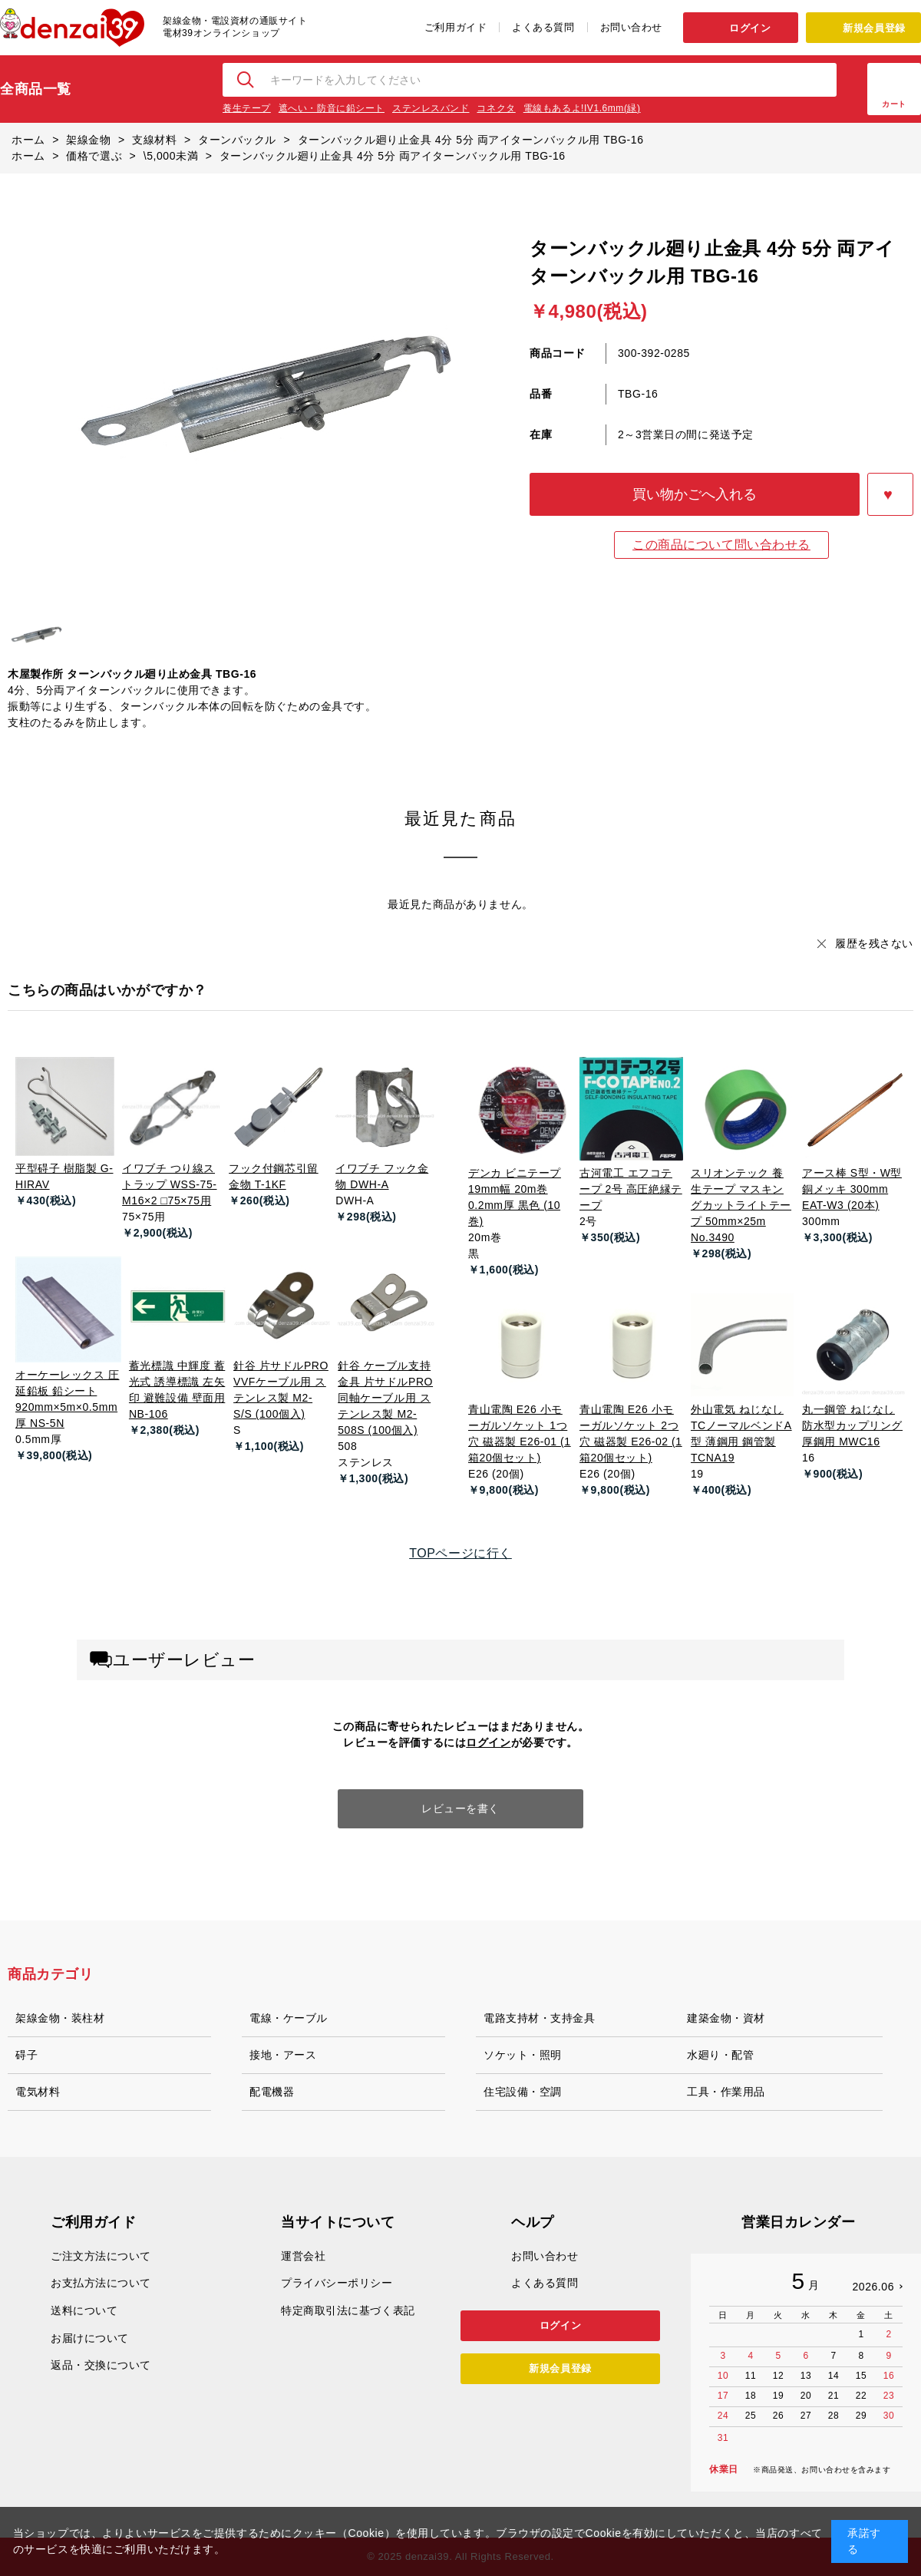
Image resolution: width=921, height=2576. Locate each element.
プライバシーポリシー (337, 2283)
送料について (84, 2310)
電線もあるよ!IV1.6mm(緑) (582, 108)
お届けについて (90, 2338)
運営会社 (303, 2256)
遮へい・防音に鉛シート (332, 108)
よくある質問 (543, 27)
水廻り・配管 (720, 2055)
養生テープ (247, 108)
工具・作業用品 (726, 2092)
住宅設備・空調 (523, 2092)
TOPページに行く (460, 1553)
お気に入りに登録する (890, 494)
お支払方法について (101, 2283)
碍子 (26, 2055)
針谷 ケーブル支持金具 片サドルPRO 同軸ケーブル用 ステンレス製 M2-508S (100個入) (385, 1397)
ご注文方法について (101, 2256)
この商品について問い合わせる (721, 544)
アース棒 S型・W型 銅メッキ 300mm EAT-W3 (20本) (852, 1189)
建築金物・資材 (726, 2018)
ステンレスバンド (430, 108)
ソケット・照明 (523, 2055)
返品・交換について (101, 2365)
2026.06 (873, 2286)
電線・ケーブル (288, 2018)
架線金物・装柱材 (59, 2018)
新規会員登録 (874, 28)
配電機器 (271, 2092)
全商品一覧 (35, 89)
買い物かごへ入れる (694, 494)
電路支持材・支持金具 (540, 2018)
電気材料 (37, 2092)
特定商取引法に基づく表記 (348, 2310)
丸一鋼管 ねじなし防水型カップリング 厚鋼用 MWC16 (852, 1425)
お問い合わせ (631, 27)
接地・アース (282, 2055)
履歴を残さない (874, 943)
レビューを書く (460, 1808)
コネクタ (496, 108)
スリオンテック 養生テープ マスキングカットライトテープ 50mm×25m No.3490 (741, 1205)
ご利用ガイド (455, 27)
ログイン (750, 28)
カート (894, 104)
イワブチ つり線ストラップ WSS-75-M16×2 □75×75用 (169, 1184)
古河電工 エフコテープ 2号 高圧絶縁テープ (630, 1189)
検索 (246, 80)
